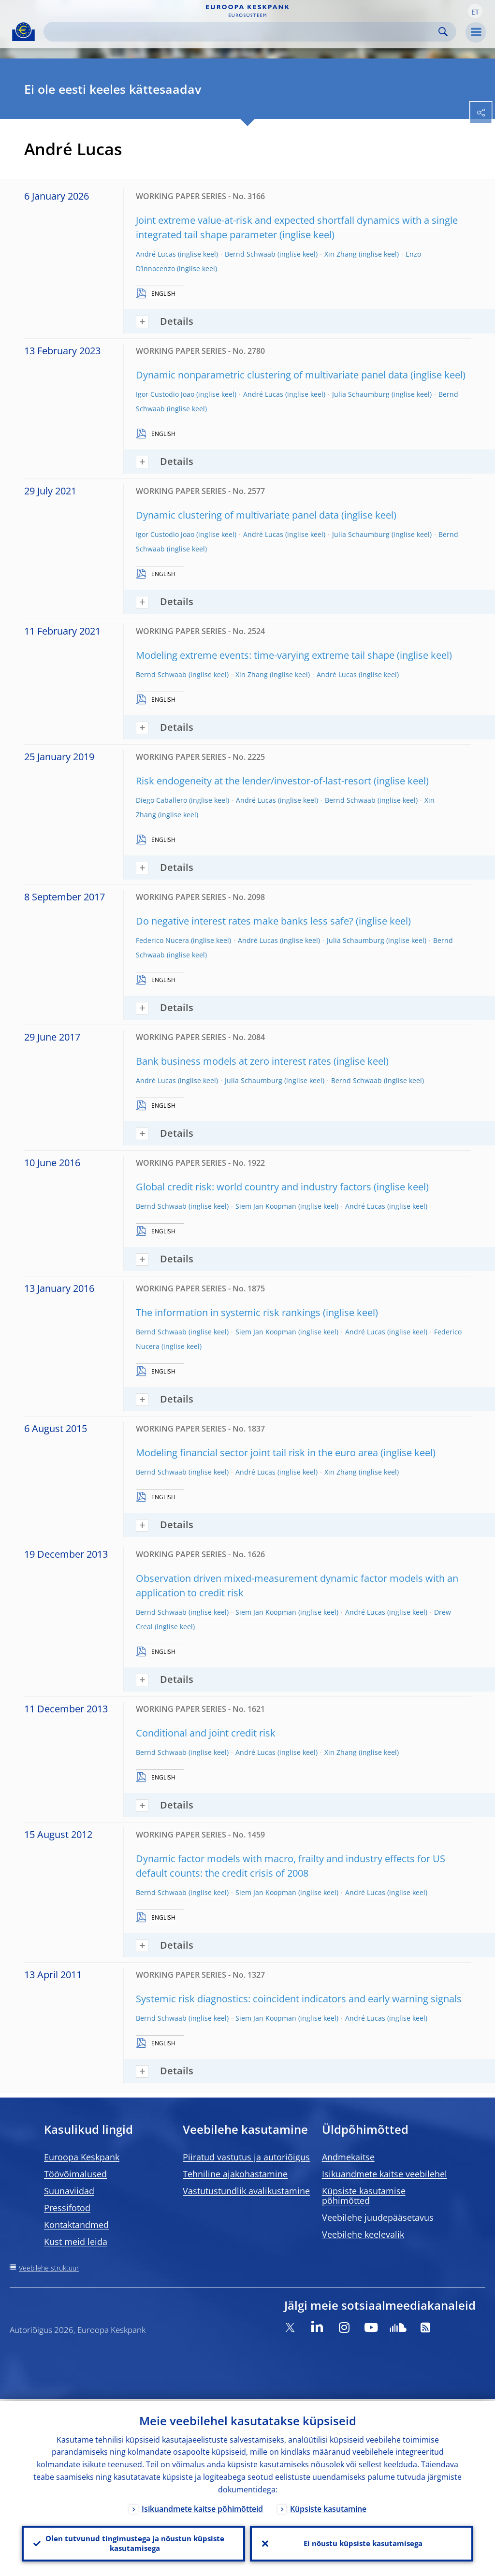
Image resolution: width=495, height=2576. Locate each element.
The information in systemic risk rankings (228, 1312)
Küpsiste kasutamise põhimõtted (364, 2195)
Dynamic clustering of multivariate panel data (237, 514)
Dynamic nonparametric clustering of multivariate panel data (272, 374)
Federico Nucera (162, 940)
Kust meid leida (75, 2241)
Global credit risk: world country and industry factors (253, 1186)
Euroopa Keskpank (81, 2157)
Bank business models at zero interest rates (233, 1061)
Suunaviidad (69, 2191)
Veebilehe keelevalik (363, 2234)
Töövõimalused (75, 2174)
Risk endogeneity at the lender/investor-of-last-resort (253, 780)
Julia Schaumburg (361, 394)
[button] (475, 11)
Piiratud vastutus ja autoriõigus (246, 2157)
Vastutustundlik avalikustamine (246, 2191)
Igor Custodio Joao (165, 394)
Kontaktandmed (76, 2224)
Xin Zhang (340, 254)
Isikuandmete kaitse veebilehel (384, 2174)
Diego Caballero (161, 800)
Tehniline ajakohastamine (235, 2174)
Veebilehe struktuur (49, 2267)
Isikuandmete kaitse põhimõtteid (202, 2507)
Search (443, 31)
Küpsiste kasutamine (328, 2507)
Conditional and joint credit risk (206, 1732)
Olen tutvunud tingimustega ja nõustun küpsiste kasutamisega (133, 2543)
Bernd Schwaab (250, 254)
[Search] (242, 31)
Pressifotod (67, 2208)
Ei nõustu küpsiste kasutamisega (362, 2542)
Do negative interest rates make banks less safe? (244, 920)
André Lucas (156, 254)
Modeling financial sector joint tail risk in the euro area (257, 1452)
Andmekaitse (348, 2157)
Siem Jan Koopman (265, 1206)
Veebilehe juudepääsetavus (378, 2217)
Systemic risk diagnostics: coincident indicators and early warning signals (299, 1998)
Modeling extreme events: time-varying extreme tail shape (265, 655)
